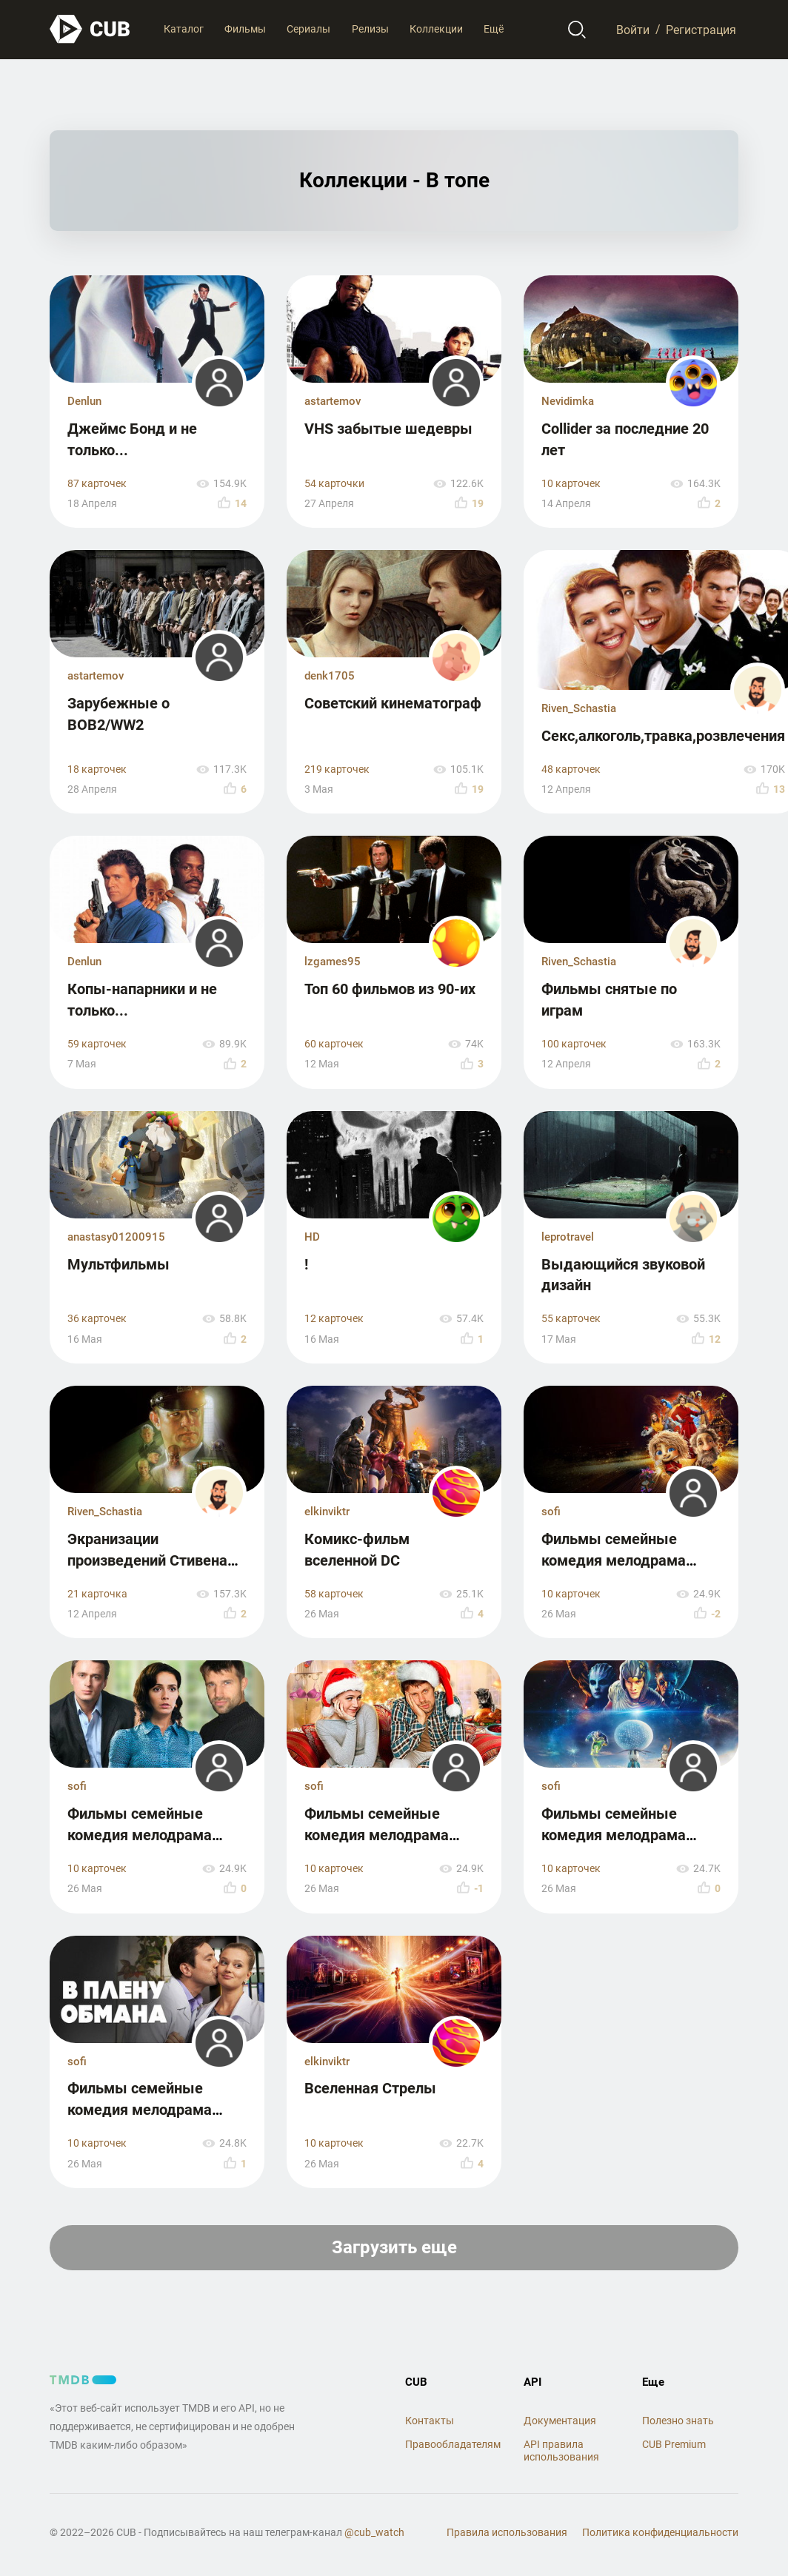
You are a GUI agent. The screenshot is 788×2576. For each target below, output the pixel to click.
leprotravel (567, 1237)
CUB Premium (674, 2444)
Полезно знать (678, 2420)
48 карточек (571, 769)
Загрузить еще (394, 2247)
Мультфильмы (118, 1264)
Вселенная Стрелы (370, 2088)
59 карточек (97, 1044)
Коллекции (436, 29)
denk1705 (329, 675)
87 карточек (97, 483)
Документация (560, 2420)
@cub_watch (374, 2532)
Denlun (84, 401)
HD (312, 1237)
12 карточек (334, 1318)
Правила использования (507, 2532)
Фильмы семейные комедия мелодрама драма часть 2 (139, 2109)
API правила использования (561, 2450)
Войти (633, 29)
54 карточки (334, 483)
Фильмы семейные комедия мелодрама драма (139, 1835)
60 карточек (334, 1044)
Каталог (184, 29)
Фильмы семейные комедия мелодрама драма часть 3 (376, 1835)
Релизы (370, 29)
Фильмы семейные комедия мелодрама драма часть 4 (613, 1835)
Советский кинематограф (392, 703)
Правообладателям (453, 2444)
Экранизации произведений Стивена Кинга (147, 1560)
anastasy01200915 (116, 1237)
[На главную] (90, 29)
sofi (551, 1511)
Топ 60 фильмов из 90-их (389, 989)
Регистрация (701, 29)
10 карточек (571, 483)
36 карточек (97, 1318)
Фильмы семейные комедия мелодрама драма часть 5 (613, 1560)
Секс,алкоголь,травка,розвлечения (663, 736)
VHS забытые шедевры (388, 428)
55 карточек (571, 1318)
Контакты (429, 2420)
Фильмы (245, 29)
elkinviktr (327, 1511)
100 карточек (574, 1044)
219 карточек (337, 769)
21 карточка (97, 1594)
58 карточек (334, 1594)
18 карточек (97, 769)
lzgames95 (332, 961)
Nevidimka (567, 401)
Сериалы (308, 29)
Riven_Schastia (578, 708)
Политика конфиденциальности (660, 2532)
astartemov (332, 401)
